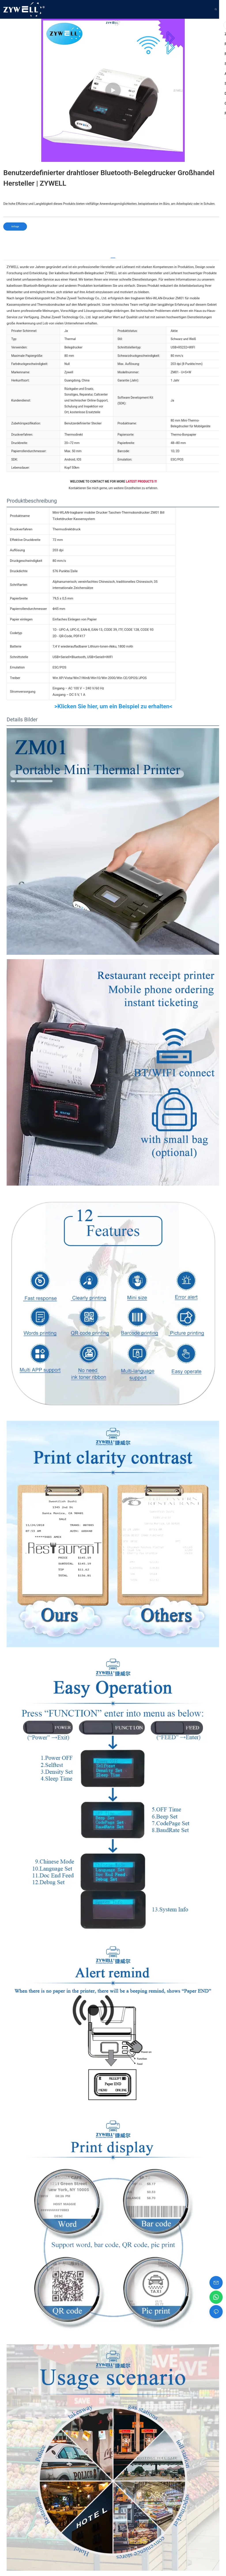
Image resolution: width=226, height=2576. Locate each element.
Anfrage (15, 226)
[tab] (113, 256)
